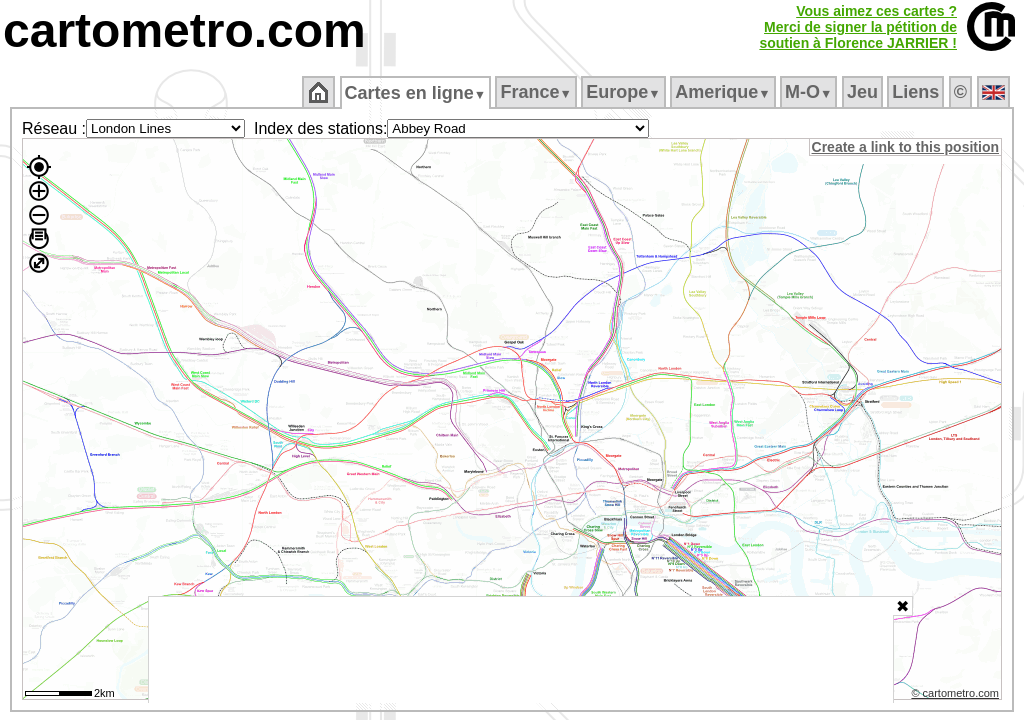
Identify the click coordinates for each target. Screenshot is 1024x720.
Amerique (724, 92)
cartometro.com (184, 30)
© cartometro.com (957, 696)
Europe (625, 92)
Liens (917, 92)
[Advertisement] (521, 650)
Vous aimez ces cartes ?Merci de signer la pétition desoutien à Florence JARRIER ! (858, 27)
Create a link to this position (906, 147)
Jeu (863, 92)
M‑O (810, 92)
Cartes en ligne (416, 93)
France (537, 92)
